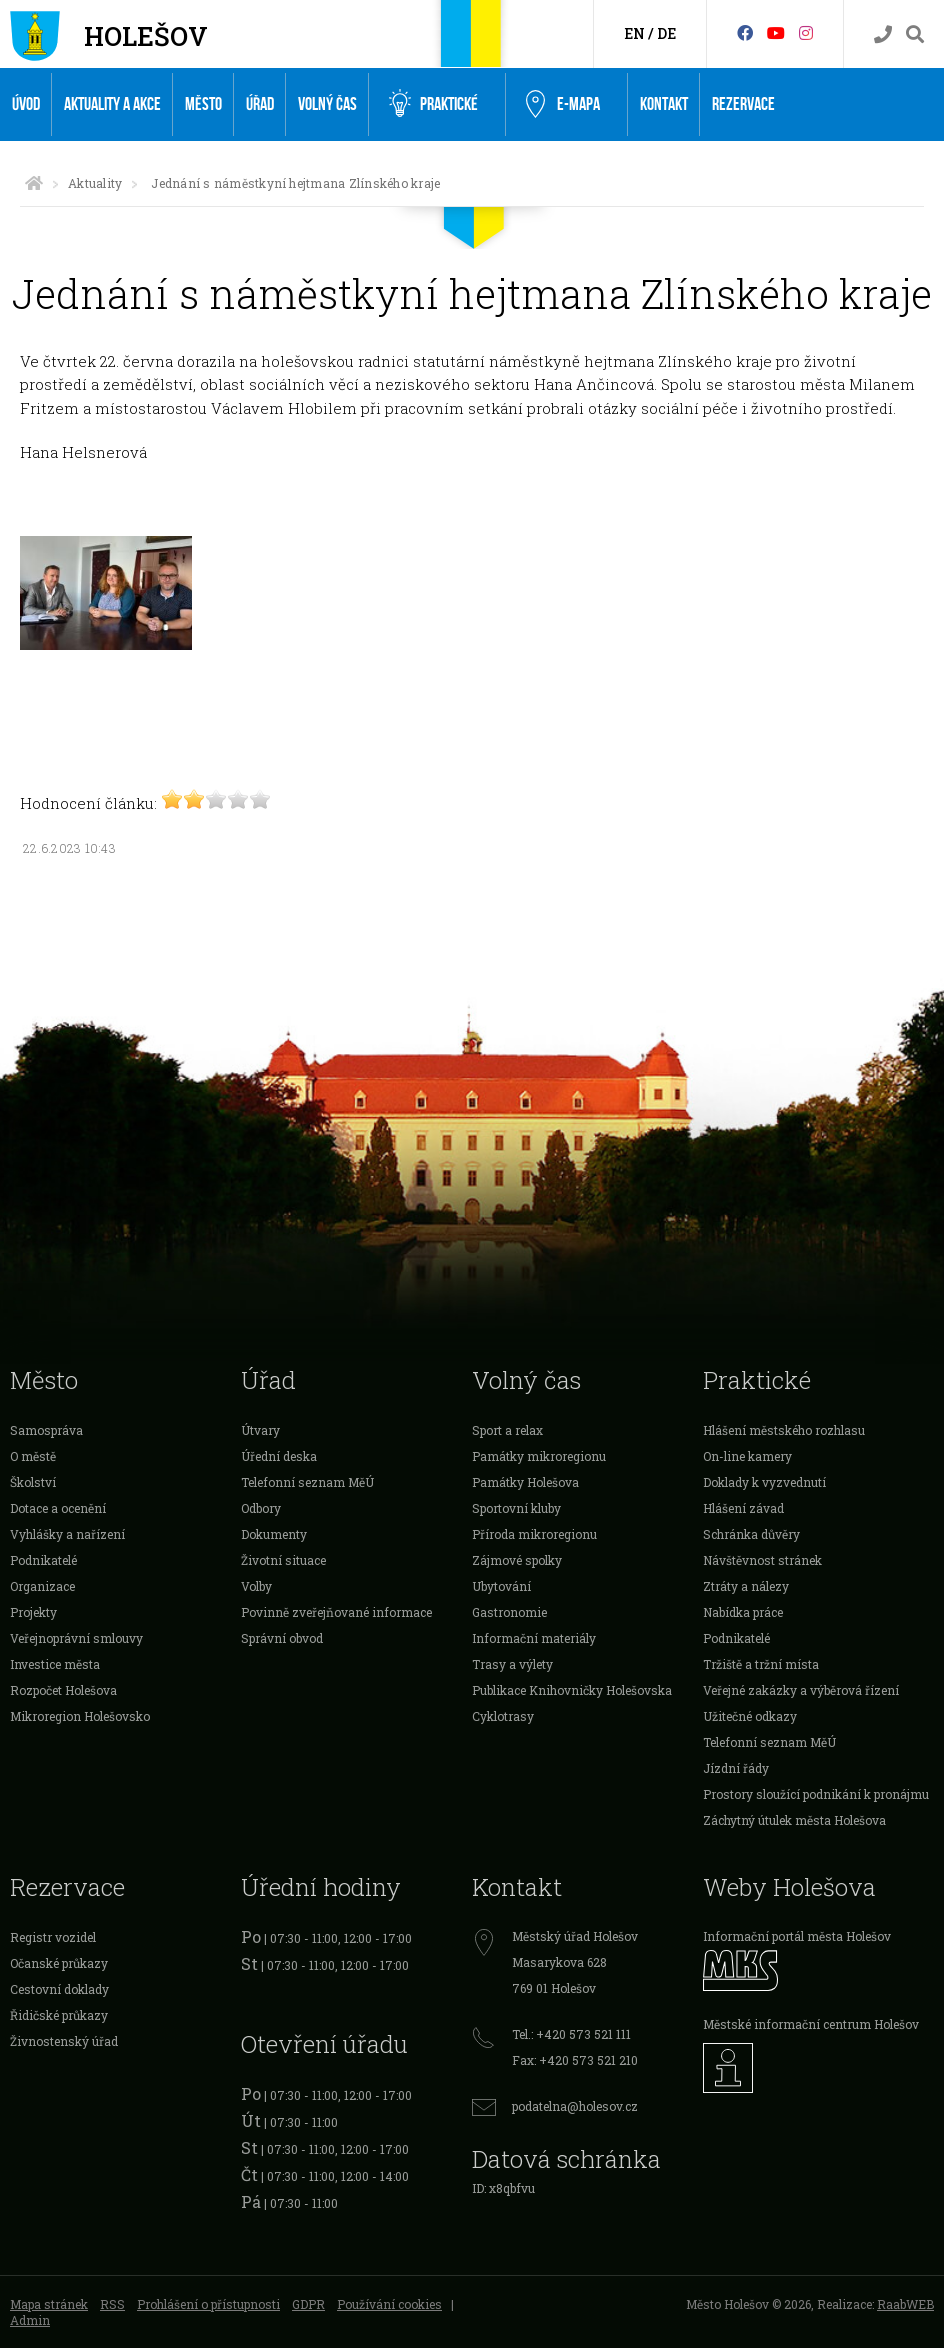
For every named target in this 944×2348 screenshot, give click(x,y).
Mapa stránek (49, 2304)
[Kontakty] (883, 34)
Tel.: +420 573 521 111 (571, 2034)
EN (634, 33)
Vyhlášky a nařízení (67, 1534)
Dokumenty (274, 1534)
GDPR (308, 2304)
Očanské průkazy (59, 1963)
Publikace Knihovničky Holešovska (572, 1690)
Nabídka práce (743, 1612)
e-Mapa (563, 105)
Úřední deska (279, 1456)
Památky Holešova (525, 1482)
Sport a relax (507, 1430)
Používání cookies (389, 2304)
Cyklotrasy (503, 1716)
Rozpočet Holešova (63, 1690)
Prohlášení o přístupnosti (208, 2304)
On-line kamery (747, 1456)
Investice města (55, 1664)
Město (203, 104)
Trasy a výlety (512, 1664)
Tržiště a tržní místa (761, 1664)
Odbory (261, 1508)
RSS (112, 2304)
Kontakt (664, 104)
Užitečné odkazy (750, 1716)
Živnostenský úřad (64, 2041)
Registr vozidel (53, 1937)
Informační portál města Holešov (797, 1936)
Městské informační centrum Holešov (811, 2024)
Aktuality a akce (112, 104)
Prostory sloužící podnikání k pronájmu (816, 1794)
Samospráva (46, 1430)
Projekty (33, 1612)
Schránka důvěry (751, 1534)
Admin (30, 2320)
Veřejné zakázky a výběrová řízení (801, 1690)
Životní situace (283, 1560)
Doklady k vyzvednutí (764, 1482)
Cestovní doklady (59, 1989)
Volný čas (327, 104)
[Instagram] (806, 32)
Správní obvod (282, 1638)
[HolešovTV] (776, 32)
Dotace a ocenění (58, 1508)
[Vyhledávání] (915, 34)
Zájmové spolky (517, 1560)
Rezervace (743, 104)
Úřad (260, 104)
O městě (33, 1456)
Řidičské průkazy (59, 2015)
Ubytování (501, 1586)
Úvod (26, 104)
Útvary (260, 1430)
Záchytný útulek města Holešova (794, 1820)
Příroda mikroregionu (534, 1534)
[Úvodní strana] (34, 183)
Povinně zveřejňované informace (336, 1612)
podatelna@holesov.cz (575, 2106)
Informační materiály (534, 1638)
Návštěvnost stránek (762, 1560)
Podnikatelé (43, 1560)
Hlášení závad (743, 1508)
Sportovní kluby (516, 1508)
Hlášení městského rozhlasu (784, 1430)
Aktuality (95, 183)
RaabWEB (905, 2304)
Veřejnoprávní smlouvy (76, 1638)
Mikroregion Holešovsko (80, 1716)
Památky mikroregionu (539, 1456)
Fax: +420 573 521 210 (575, 2060)
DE (666, 33)
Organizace (42, 1586)
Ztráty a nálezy (746, 1586)
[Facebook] (745, 32)
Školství (33, 1482)
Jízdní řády (736, 1768)
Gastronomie (509, 1612)
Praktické (433, 104)
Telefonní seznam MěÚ (307, 1482)
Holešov (146, 36)
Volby (256, 1586)
